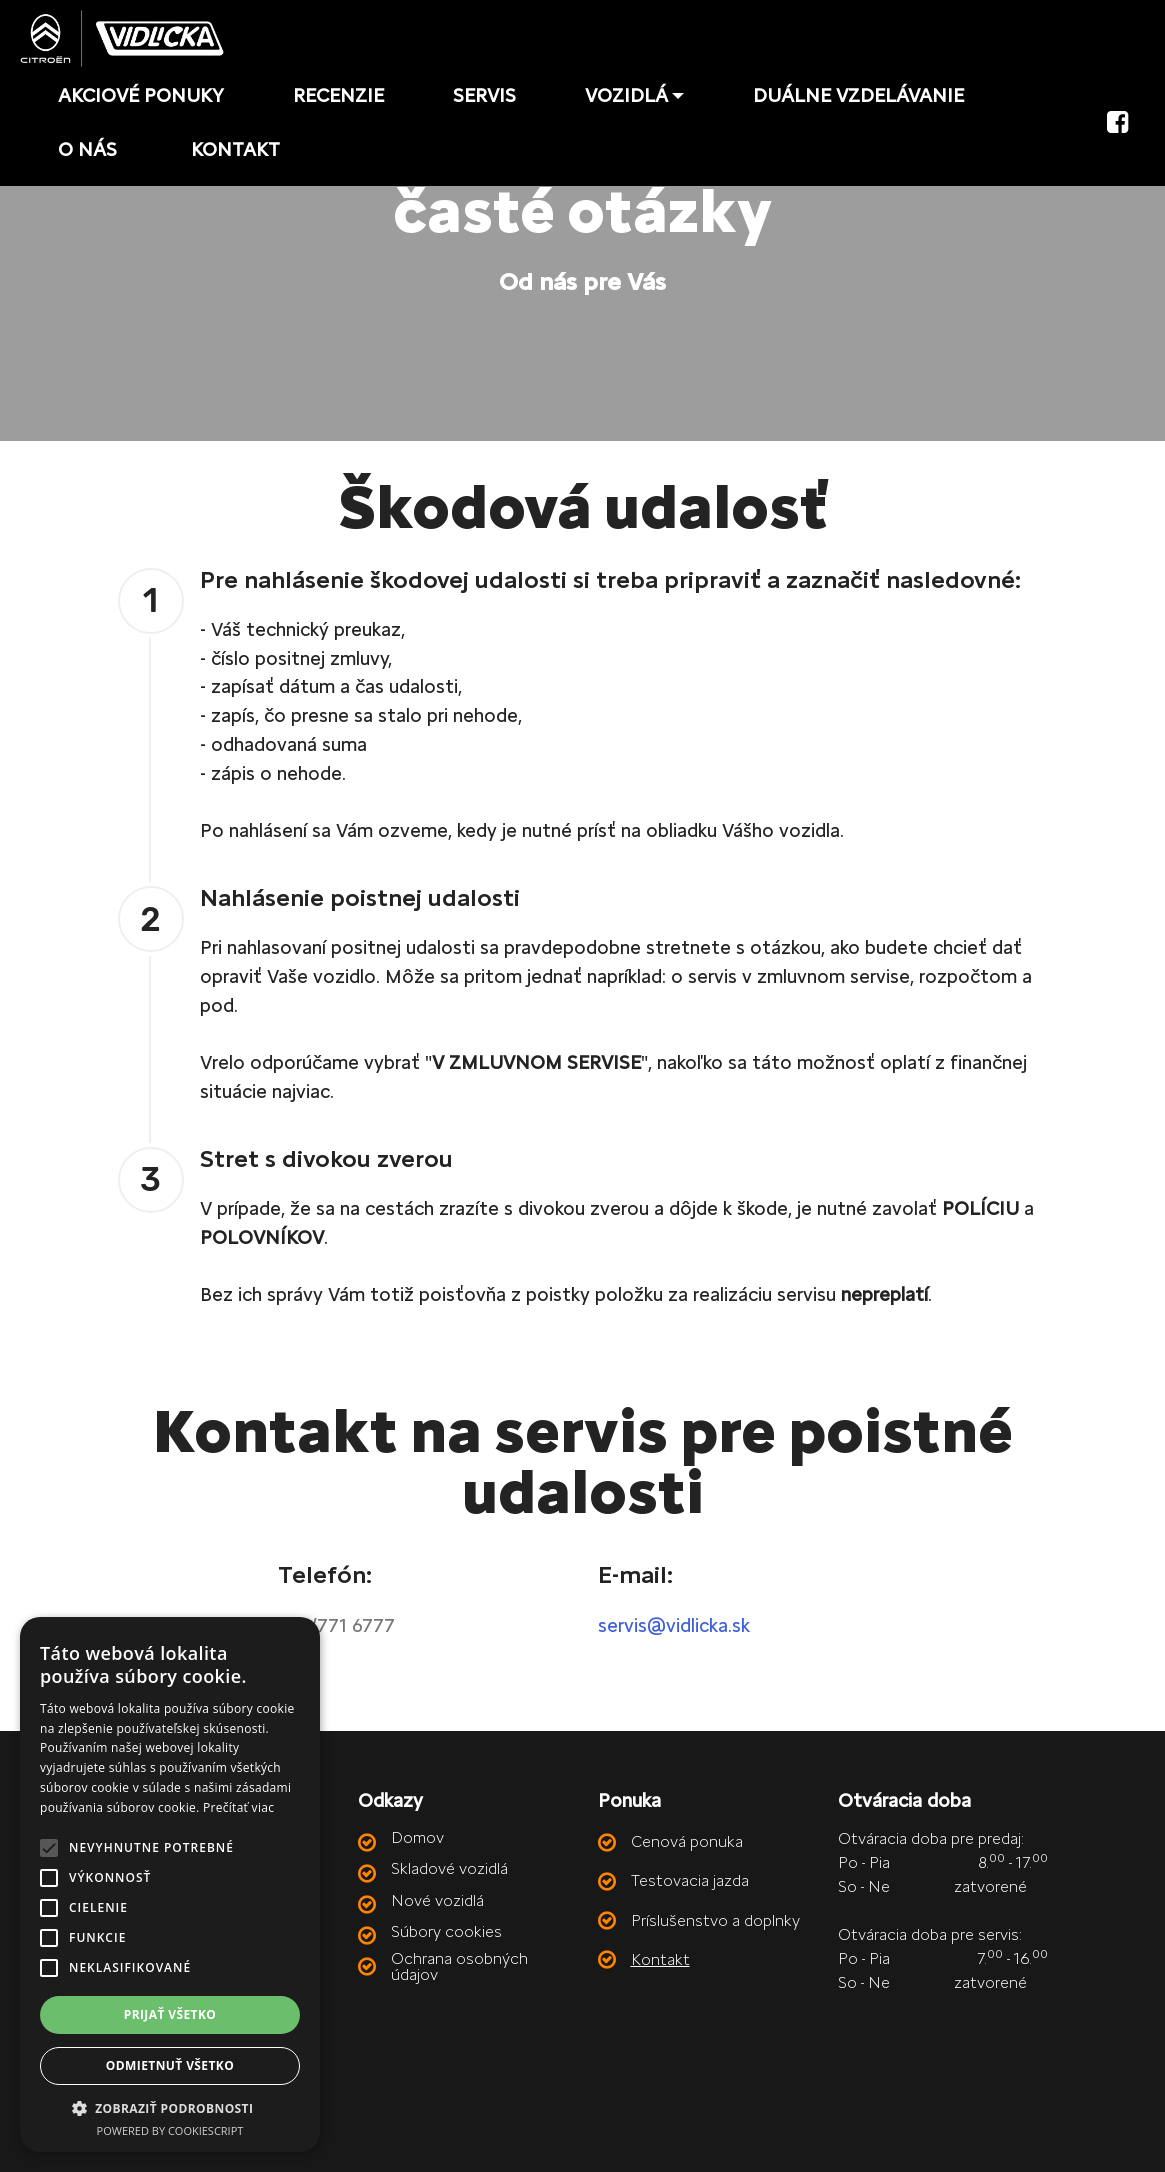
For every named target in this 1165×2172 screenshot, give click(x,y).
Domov (417, 1837)
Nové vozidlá (437, 1900)
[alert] (170, 1884)
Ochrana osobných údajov (459, 1966)
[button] (170, 2108)
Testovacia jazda (690, 1880)
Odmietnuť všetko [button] (170, 2065)
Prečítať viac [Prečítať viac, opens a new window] (238, 1807)
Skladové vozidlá (449, 1868)
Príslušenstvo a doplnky (715, 1920)
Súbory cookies (446, 1931)
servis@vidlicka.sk (674, 1625)
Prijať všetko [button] (170, 2014)
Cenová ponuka (687, 1841)
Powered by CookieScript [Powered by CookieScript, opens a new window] (170, 2130)
